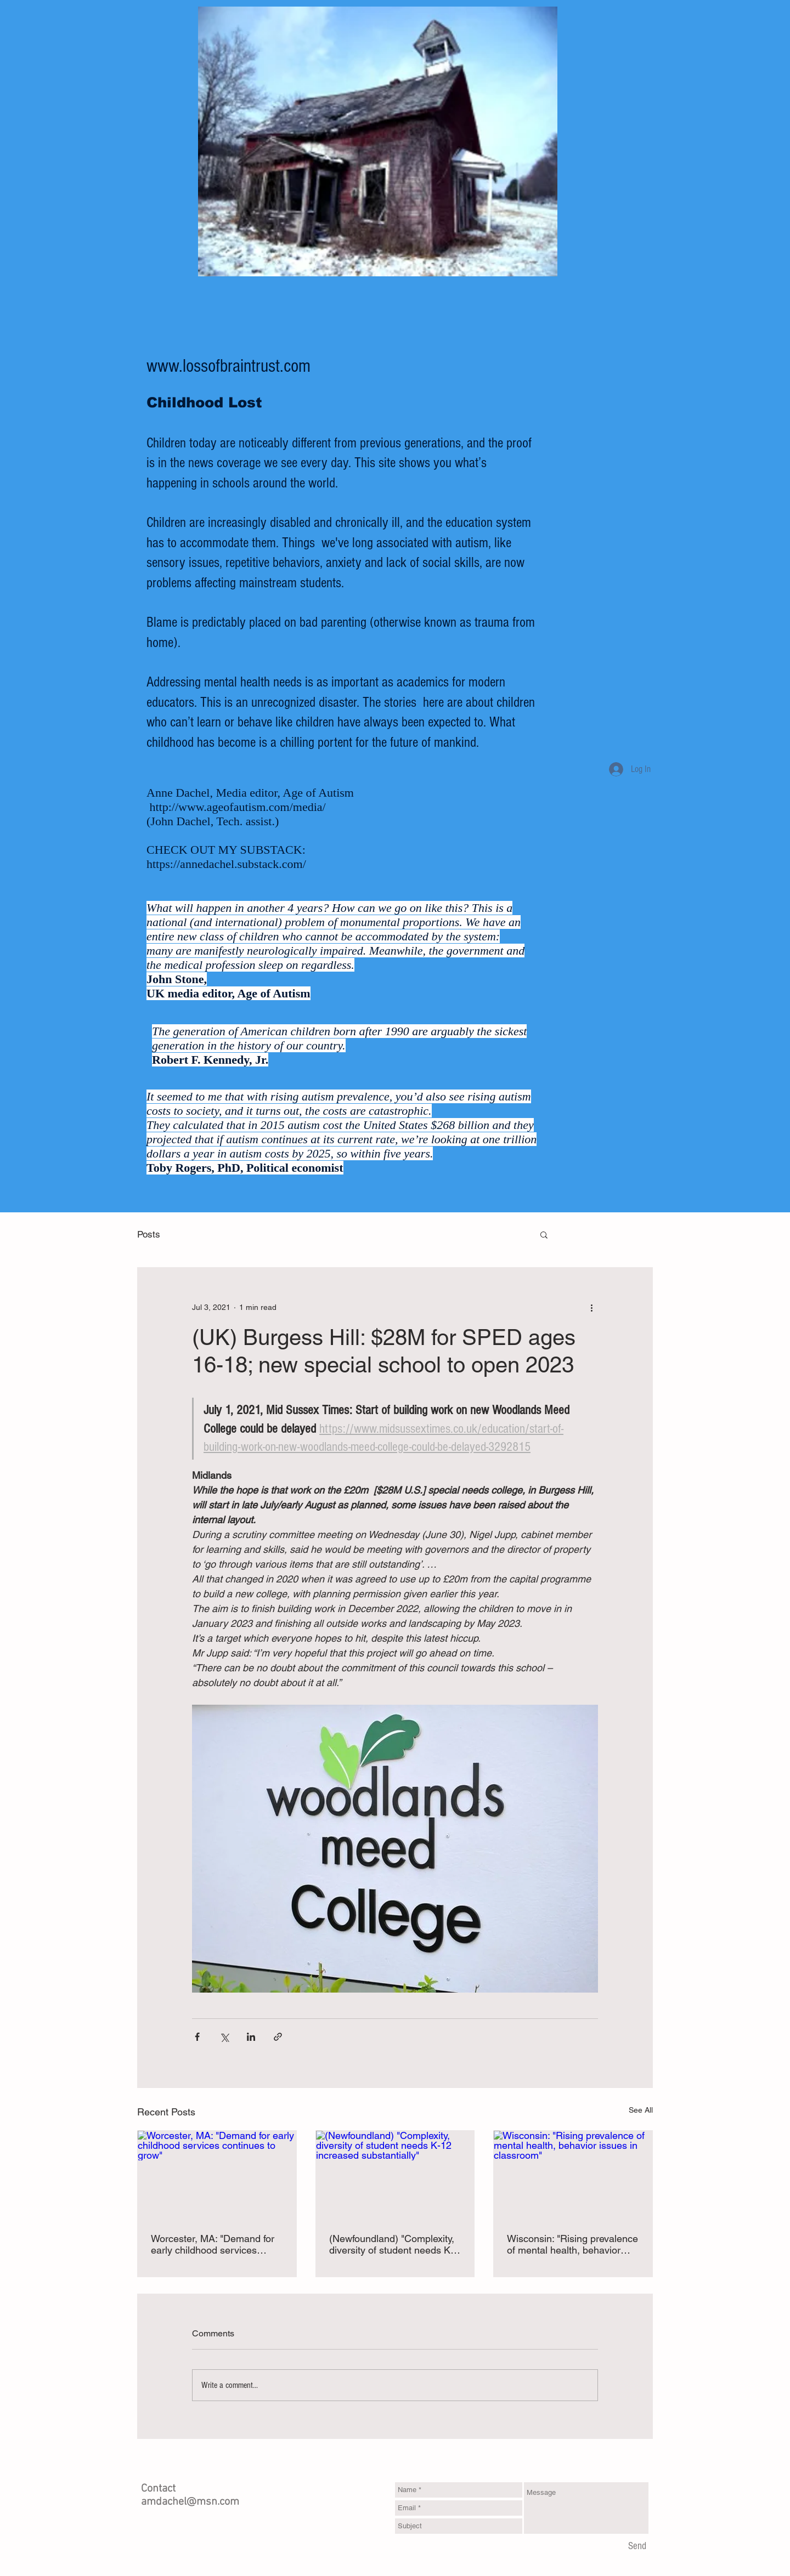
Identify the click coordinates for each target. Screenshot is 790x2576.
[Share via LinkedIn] (251, 2037)
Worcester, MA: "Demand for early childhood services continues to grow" (212, 2244)
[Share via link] (278, 2037)
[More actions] (591, 1307)
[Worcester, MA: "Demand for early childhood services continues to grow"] (217, 2175)
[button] (544, 1234)
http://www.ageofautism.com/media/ (238, 807)
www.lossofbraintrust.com (228, 366)
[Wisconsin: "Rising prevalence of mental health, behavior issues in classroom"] (573, 2175)
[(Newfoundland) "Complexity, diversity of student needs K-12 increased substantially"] (395, 2175)
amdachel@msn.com (190, 2502)
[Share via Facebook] (197, 2037)
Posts (148, 1234)
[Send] (637, 2546)
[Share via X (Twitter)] (224, 2037)
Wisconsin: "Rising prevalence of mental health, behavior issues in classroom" (572, 2244)
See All (641, 2110)
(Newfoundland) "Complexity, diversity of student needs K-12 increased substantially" (391, 2244)
